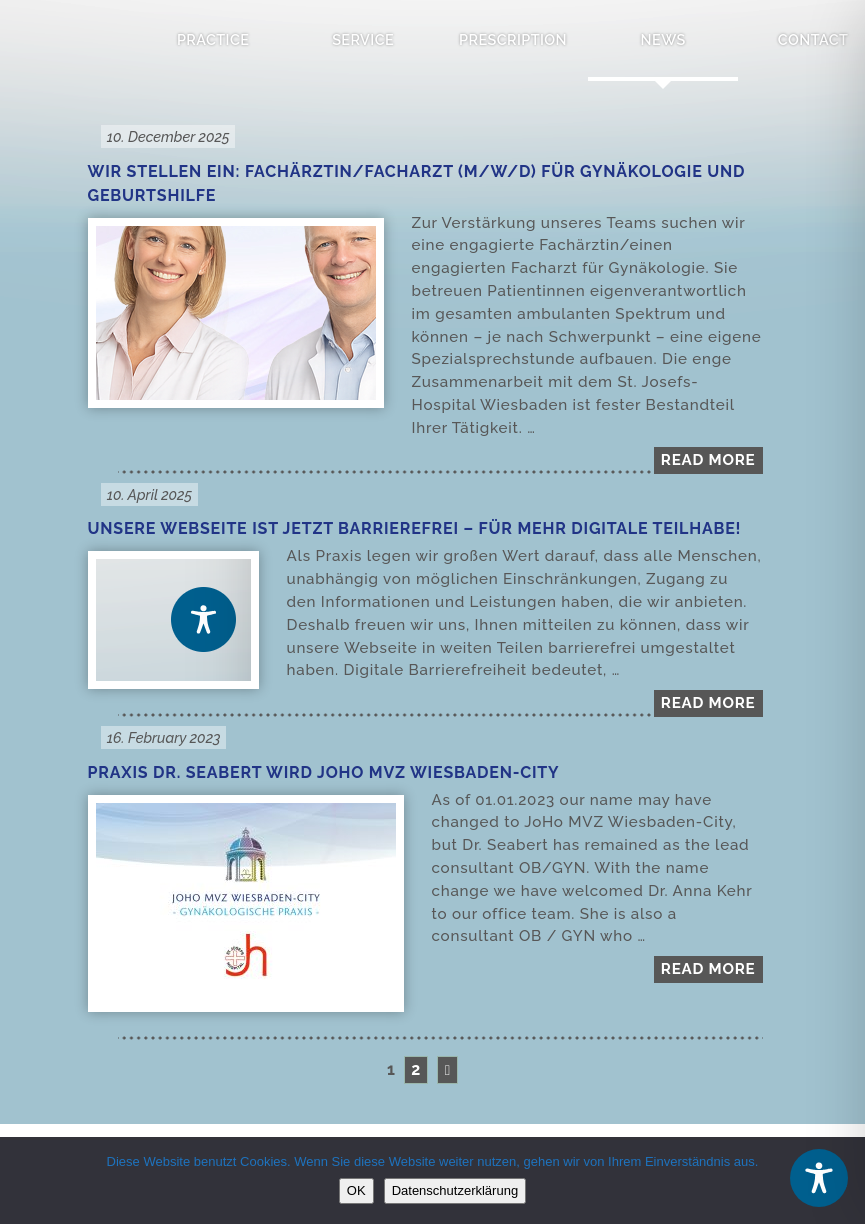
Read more (708, 460)
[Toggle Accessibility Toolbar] (819, 1178)
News (663, 39)
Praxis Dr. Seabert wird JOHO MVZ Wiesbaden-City (324, 772)
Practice (213, 39)
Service (363, 39)
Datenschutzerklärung (455, 1190)
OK (356, 1190)
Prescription (513, 39)
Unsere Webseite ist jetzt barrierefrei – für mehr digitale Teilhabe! (415, 528)
